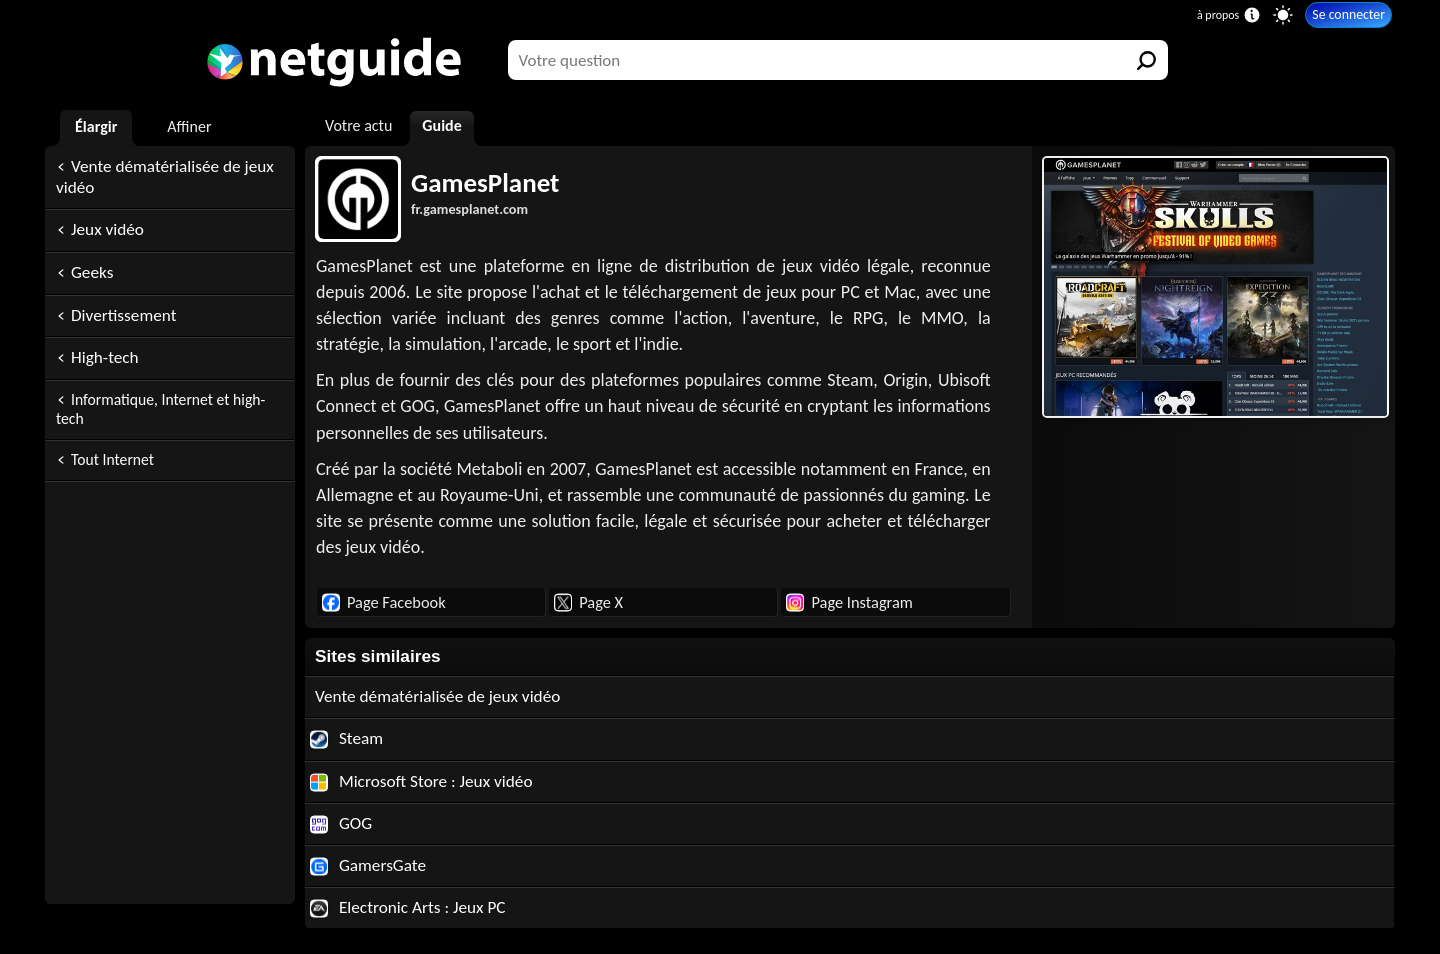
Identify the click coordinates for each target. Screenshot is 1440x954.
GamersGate (368, 865)
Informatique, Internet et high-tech (160, 409)
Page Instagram (849, 602)
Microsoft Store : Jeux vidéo (421, 781)
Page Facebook (384, 602)
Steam (346, 738)
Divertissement (123, 315)
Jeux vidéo (107, 229)
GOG (341, 823)
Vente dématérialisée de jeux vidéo (165, 177)
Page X (588, 602)
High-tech (105, 357)
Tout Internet (112, 459)
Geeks (92, 272)
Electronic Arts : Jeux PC (408, 907)
